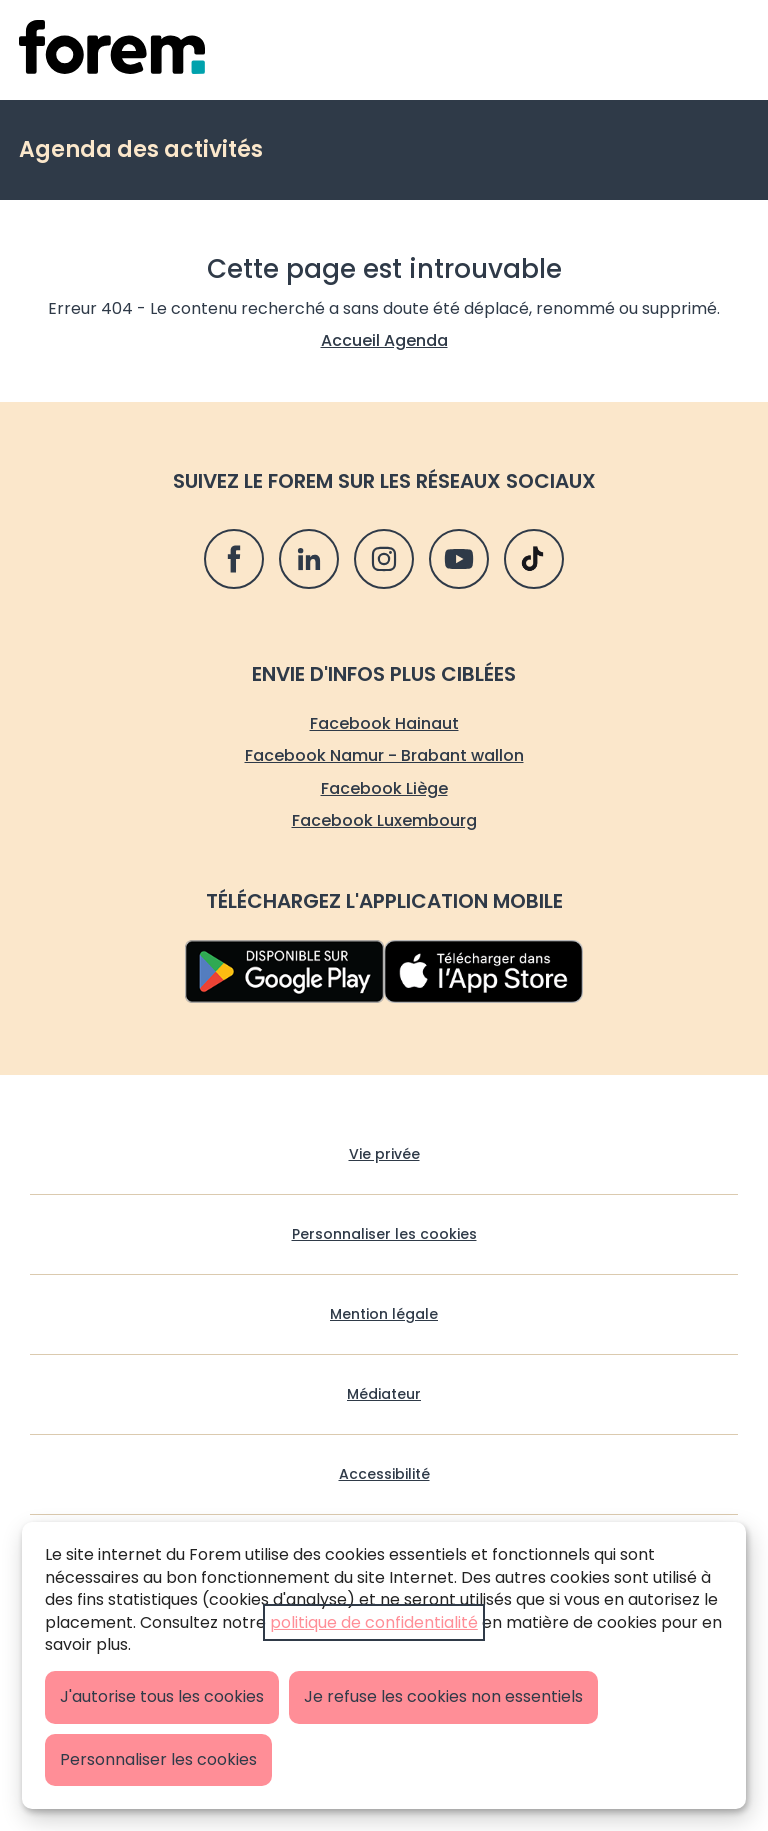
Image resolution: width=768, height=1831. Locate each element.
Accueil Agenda (384, 340)
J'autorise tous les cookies (162, 1696)
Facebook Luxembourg (384, 820)
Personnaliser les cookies (158, 1759)
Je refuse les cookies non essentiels (443, 1696)
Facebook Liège (384, 788)
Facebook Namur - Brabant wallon (384, 755)
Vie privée (384, 1154)
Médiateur (384, 1394)
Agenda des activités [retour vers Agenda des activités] (141, 149)
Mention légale (384, 1314)
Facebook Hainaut (384, 723)
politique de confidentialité (374, 1622)
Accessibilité (384, 1474)
